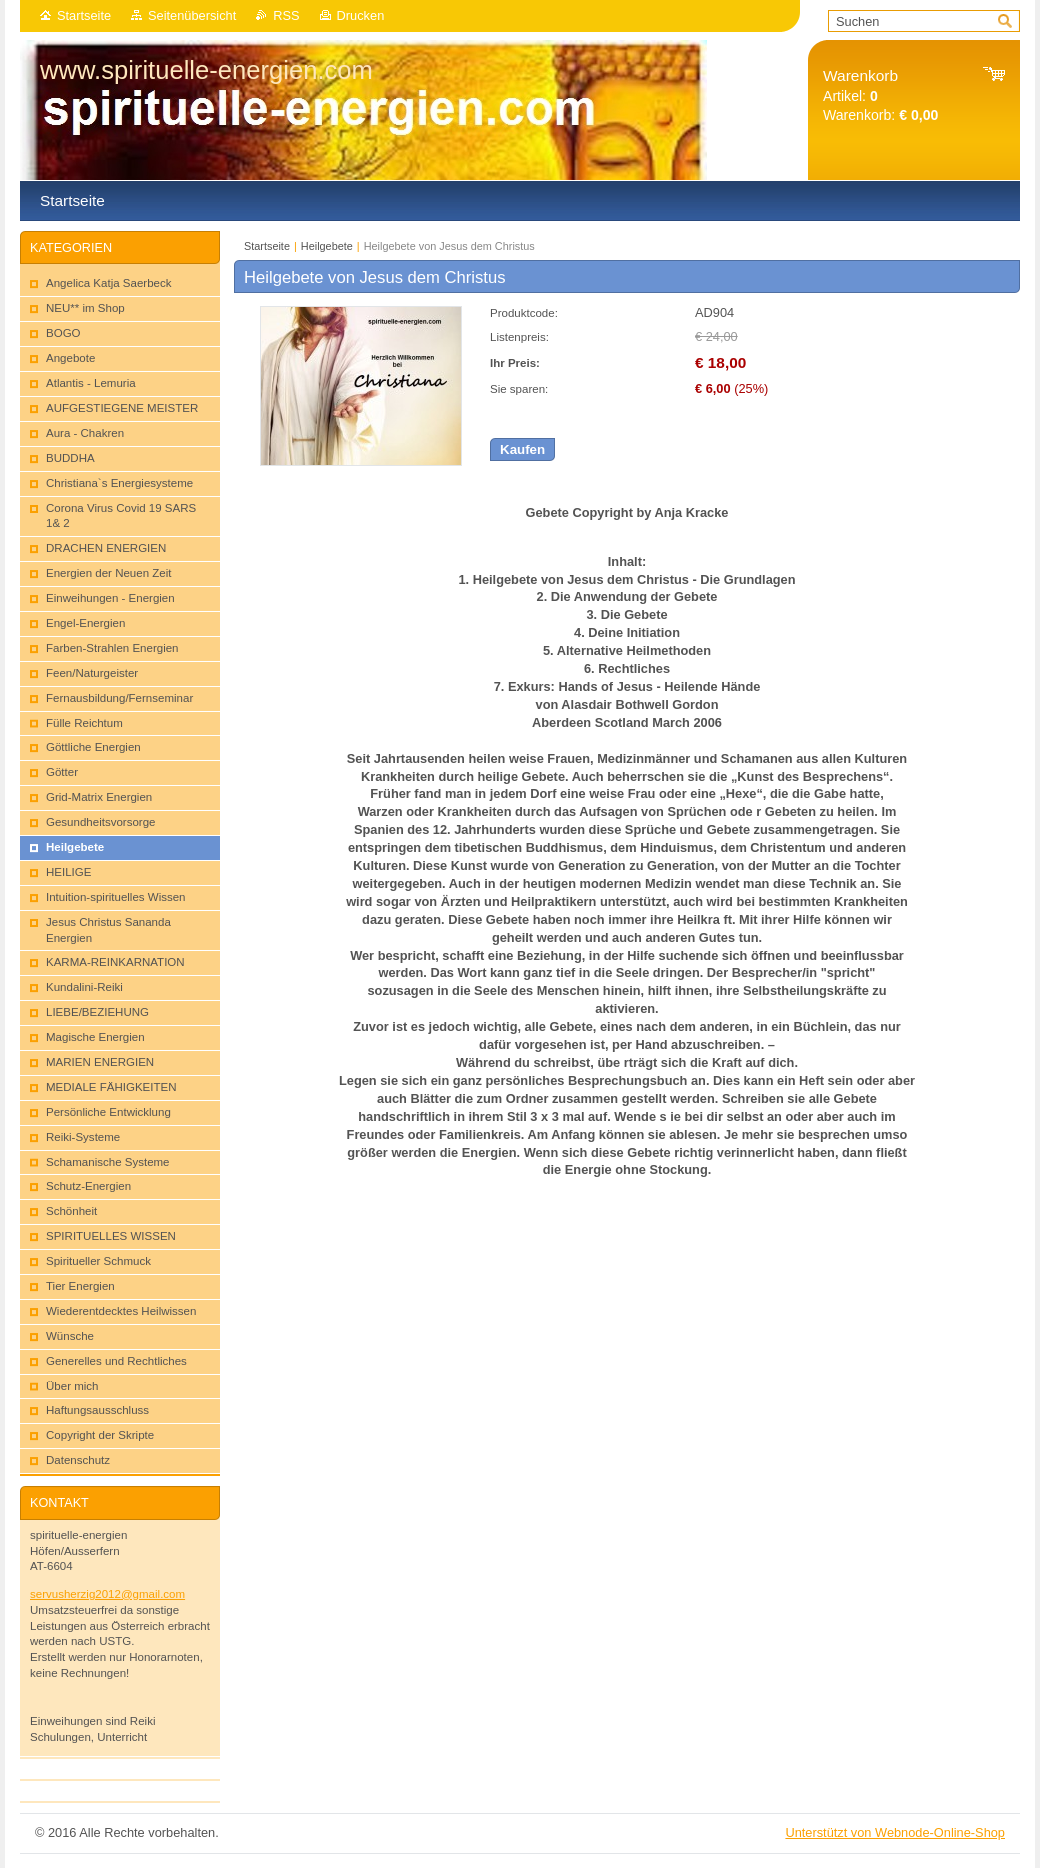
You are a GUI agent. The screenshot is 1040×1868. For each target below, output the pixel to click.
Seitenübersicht (192, 15)
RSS (286, 15)
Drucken (361, 15)
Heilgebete (327, 246)
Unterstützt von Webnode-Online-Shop (895, 1832)
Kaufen (522, 449)
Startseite (84, 15)
